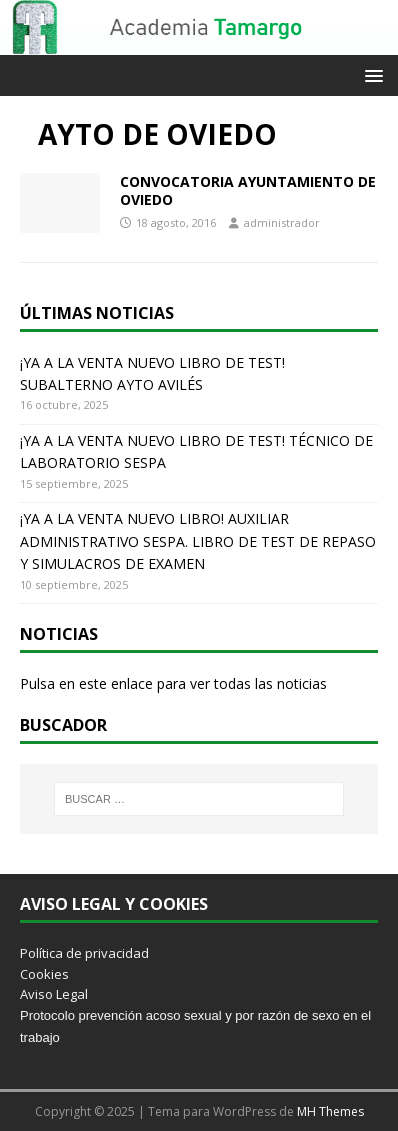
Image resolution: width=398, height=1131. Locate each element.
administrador (282, 222)
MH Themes (330, 1111)
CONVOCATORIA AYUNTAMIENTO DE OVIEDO (248, 190)
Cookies (44, 974)
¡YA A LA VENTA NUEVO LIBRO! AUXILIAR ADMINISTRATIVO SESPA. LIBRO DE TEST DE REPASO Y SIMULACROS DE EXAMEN (198, 541)
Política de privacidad (84, 953)
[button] (370, 74)
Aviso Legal (54, 994)
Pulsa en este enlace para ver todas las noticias (173, 683)
